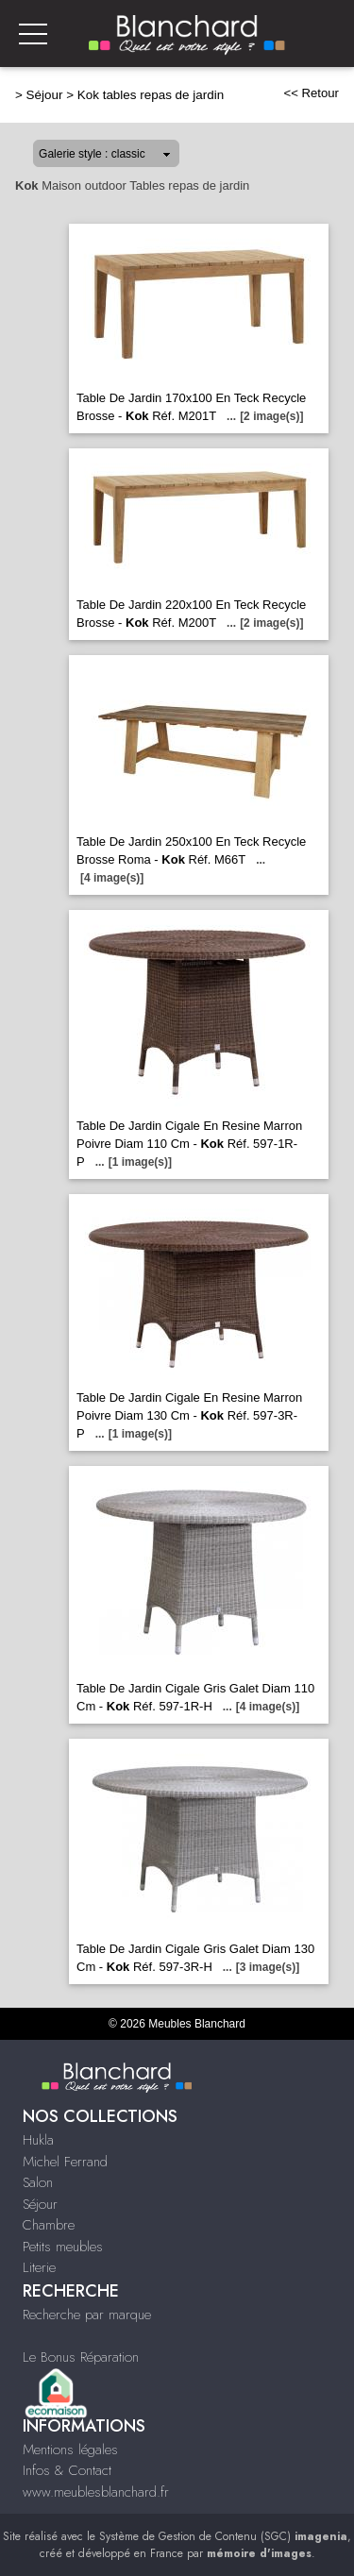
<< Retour (311, 93)
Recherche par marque (87, 2314)
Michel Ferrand (65, 2161)
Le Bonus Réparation (81, 2357)
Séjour (44, 95)
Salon (38, 2182)
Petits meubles (63, 2246)
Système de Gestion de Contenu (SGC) (223, 2536)
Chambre (49, 2224)
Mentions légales (70, 2449)
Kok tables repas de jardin (150, 95)
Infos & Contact (67, 2470)
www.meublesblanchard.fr (96, 2492)
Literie (39, 2267)
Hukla (38, 2140)
